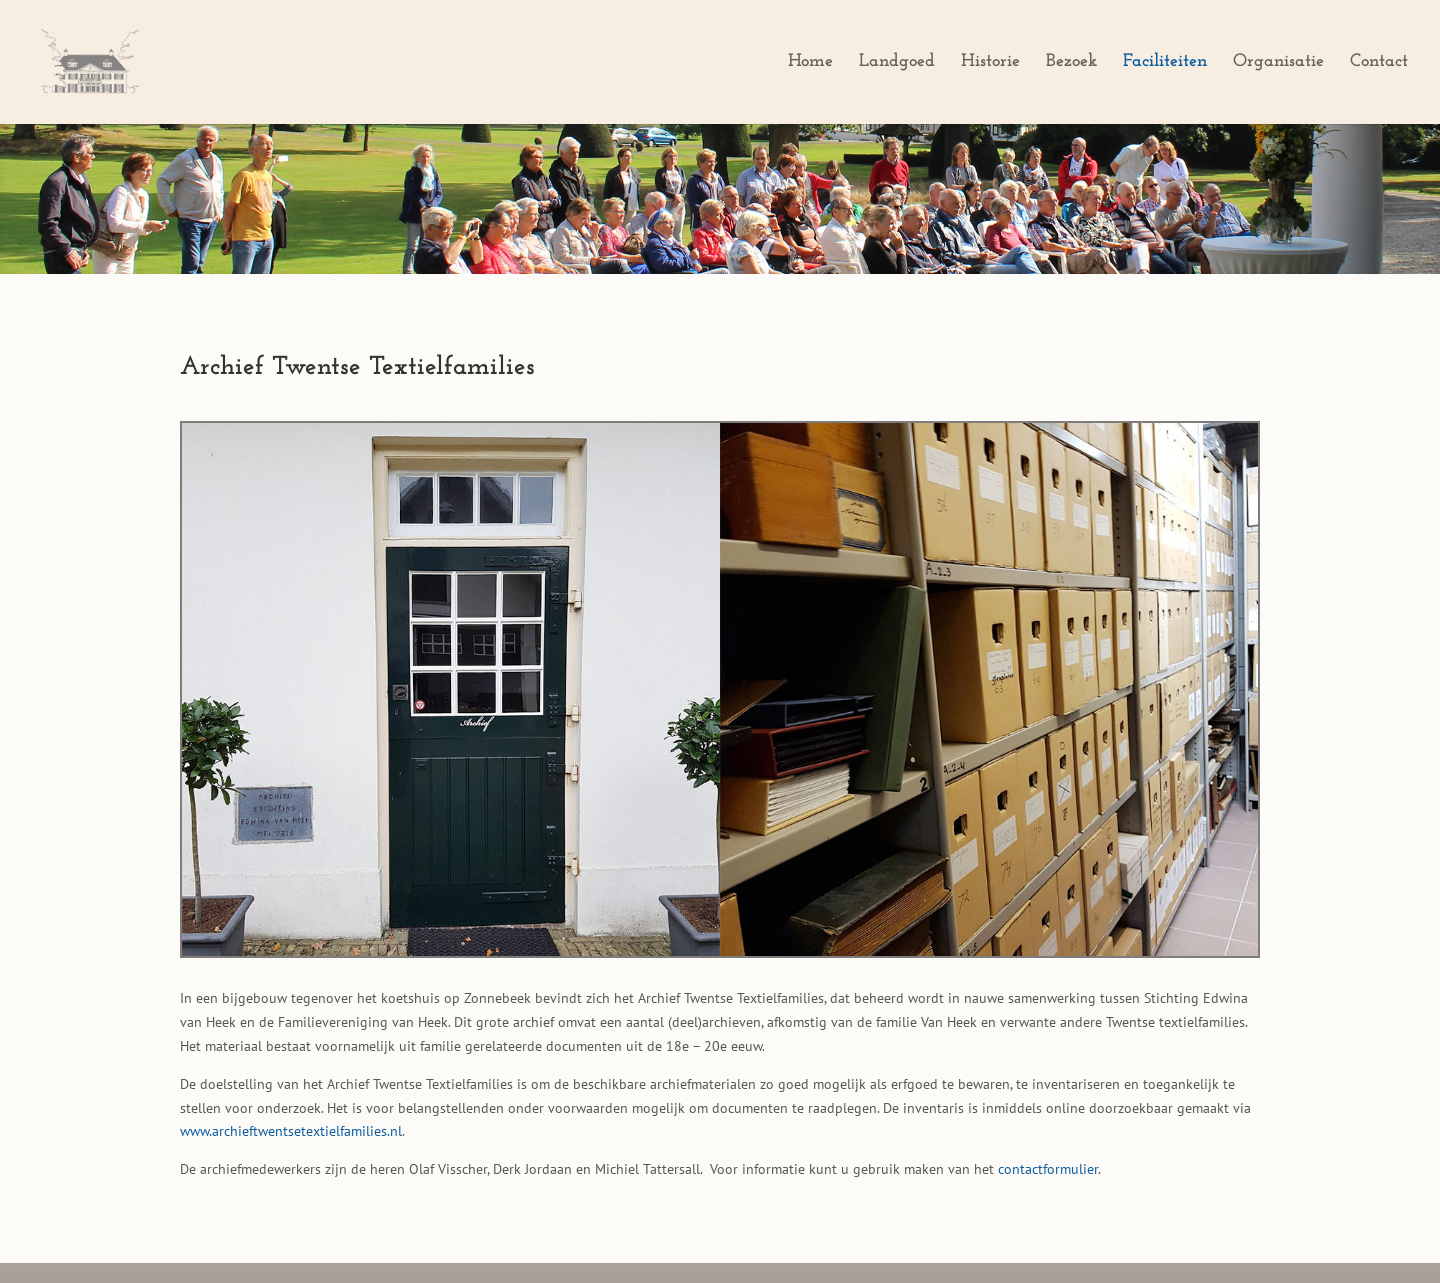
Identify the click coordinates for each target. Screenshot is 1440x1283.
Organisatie (1278, 63)
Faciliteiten (1165, 63)
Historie (990, 63)
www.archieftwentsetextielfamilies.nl (291, 1131)
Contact (1379, 63)
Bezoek (1071, 63)
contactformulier (1048, 1169)
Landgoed (897, 63)
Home (810, 63)
